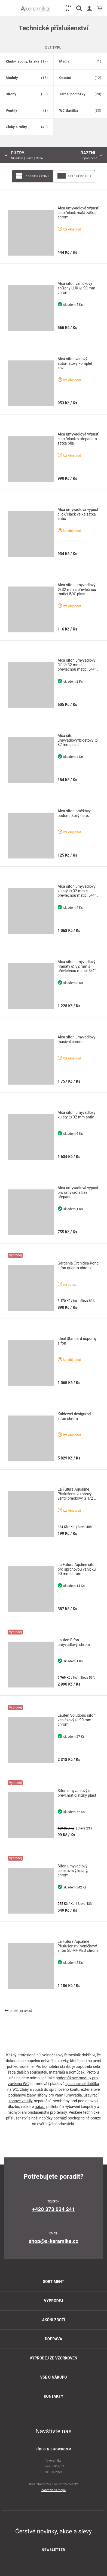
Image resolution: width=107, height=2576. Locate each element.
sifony (42, 2095)
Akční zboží (53, 2320)
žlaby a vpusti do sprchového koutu (49, 2089)
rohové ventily (20, 2101)
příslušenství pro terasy (47, 2112)
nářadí (40, 2106)
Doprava (53, 2339)
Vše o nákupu (53, 2377)
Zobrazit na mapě (53, 2490)
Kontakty (53, 2396)
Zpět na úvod (18, 2010)
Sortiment (53, 2281)
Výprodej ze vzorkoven (53, 2358)
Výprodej (53, 2301)
